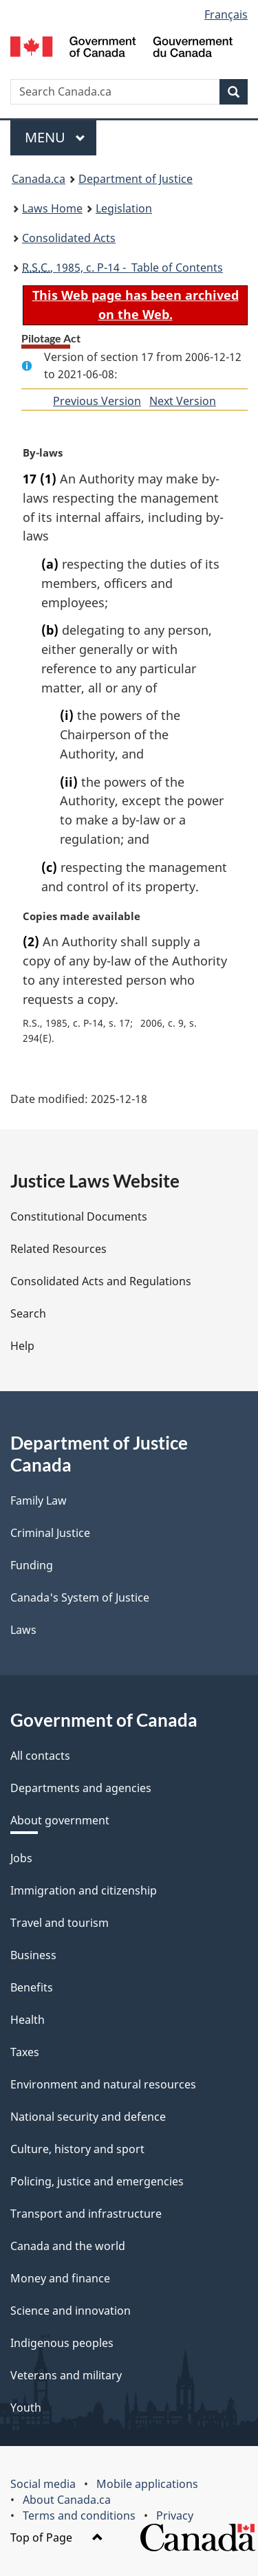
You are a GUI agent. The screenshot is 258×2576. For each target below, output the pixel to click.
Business (33, 1955)
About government (59, 1820)
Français (226, 14)
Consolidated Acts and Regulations (100, 1281)
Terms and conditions (79, 2515)
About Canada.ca (67, 2499)
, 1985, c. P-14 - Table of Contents (122, 267)
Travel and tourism (59, 1922)
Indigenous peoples (62, 2342)
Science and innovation (70, 2310)
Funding (31, 1565)
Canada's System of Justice (79, 1597)
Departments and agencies (80, 1787)
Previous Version (97, 400)
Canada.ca (38, 178)
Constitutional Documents (78, 1216)
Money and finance (60, 2278)
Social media (43, 2483)
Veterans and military (66, 2375)
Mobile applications (147, 2483)
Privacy (174, 2515)
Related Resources (58, 1248)
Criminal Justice (50, 1532)
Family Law (38, 1500)
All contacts (40, 1755)
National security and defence (88, 2116)
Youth (25, 2407)
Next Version (182, 400)
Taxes (24, 2052)
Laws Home (52, 208)
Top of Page (56, 2537)
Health (27, 2019)
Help (22, 1345)
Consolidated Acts (69, 237)
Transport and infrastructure (86, 2213)
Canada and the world (67, 2245)
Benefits (31, 1987)
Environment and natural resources (103, 2084)
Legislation (124, 208)
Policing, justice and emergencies (97, 2181)
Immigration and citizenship (83, 1890)
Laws (23, 1629)
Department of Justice (135, 178)
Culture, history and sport (77, 2149)
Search (28, 1313)
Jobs (21, 1858)
